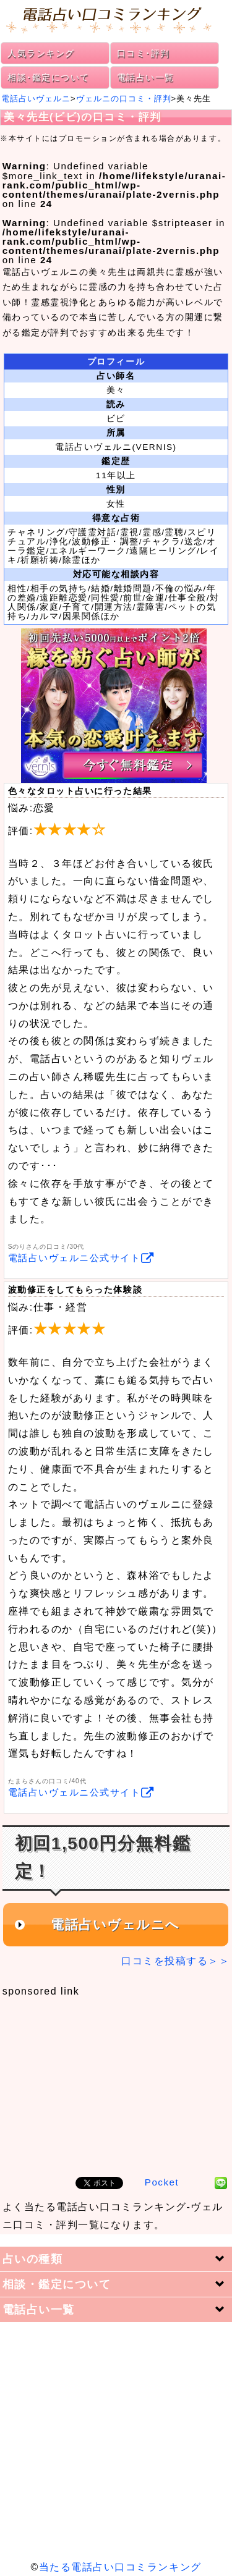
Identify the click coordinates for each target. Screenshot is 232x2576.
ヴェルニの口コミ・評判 (123, 98)
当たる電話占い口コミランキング (120, 2567)
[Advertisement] (115, 2080)
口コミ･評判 (143, 53)
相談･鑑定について (48, 77)
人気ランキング (41, 53)
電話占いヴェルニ (36, 98)
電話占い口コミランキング (116, 18)
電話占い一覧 (145, 77)
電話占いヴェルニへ (115, 1924)
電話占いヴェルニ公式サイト (81, 1258)
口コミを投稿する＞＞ (175, 1961)
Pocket (162, 2182)
